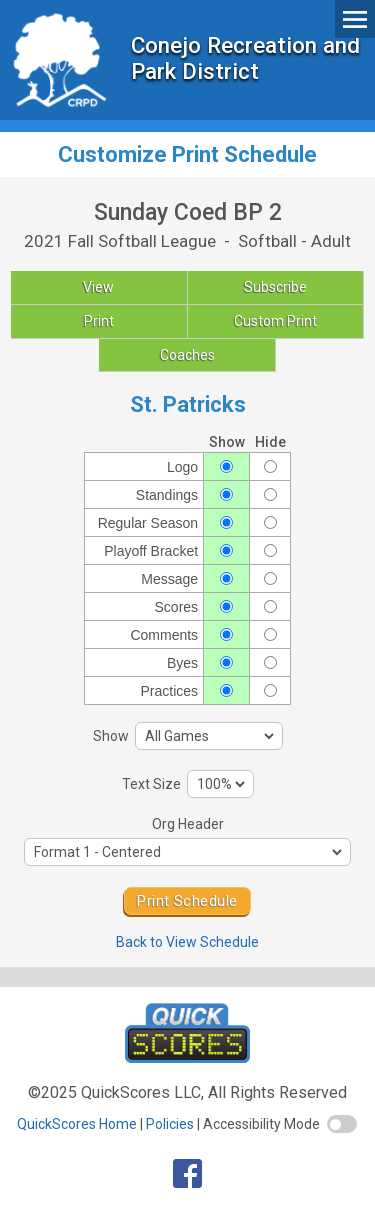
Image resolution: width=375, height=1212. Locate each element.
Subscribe (275, 287)
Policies (170, 1124)
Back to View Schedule (187, 942)
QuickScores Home (77, 1124)
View (98, 287)
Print (99, 321)
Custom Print (275, 321)
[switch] (342, 1124)
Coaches (187, 355)
